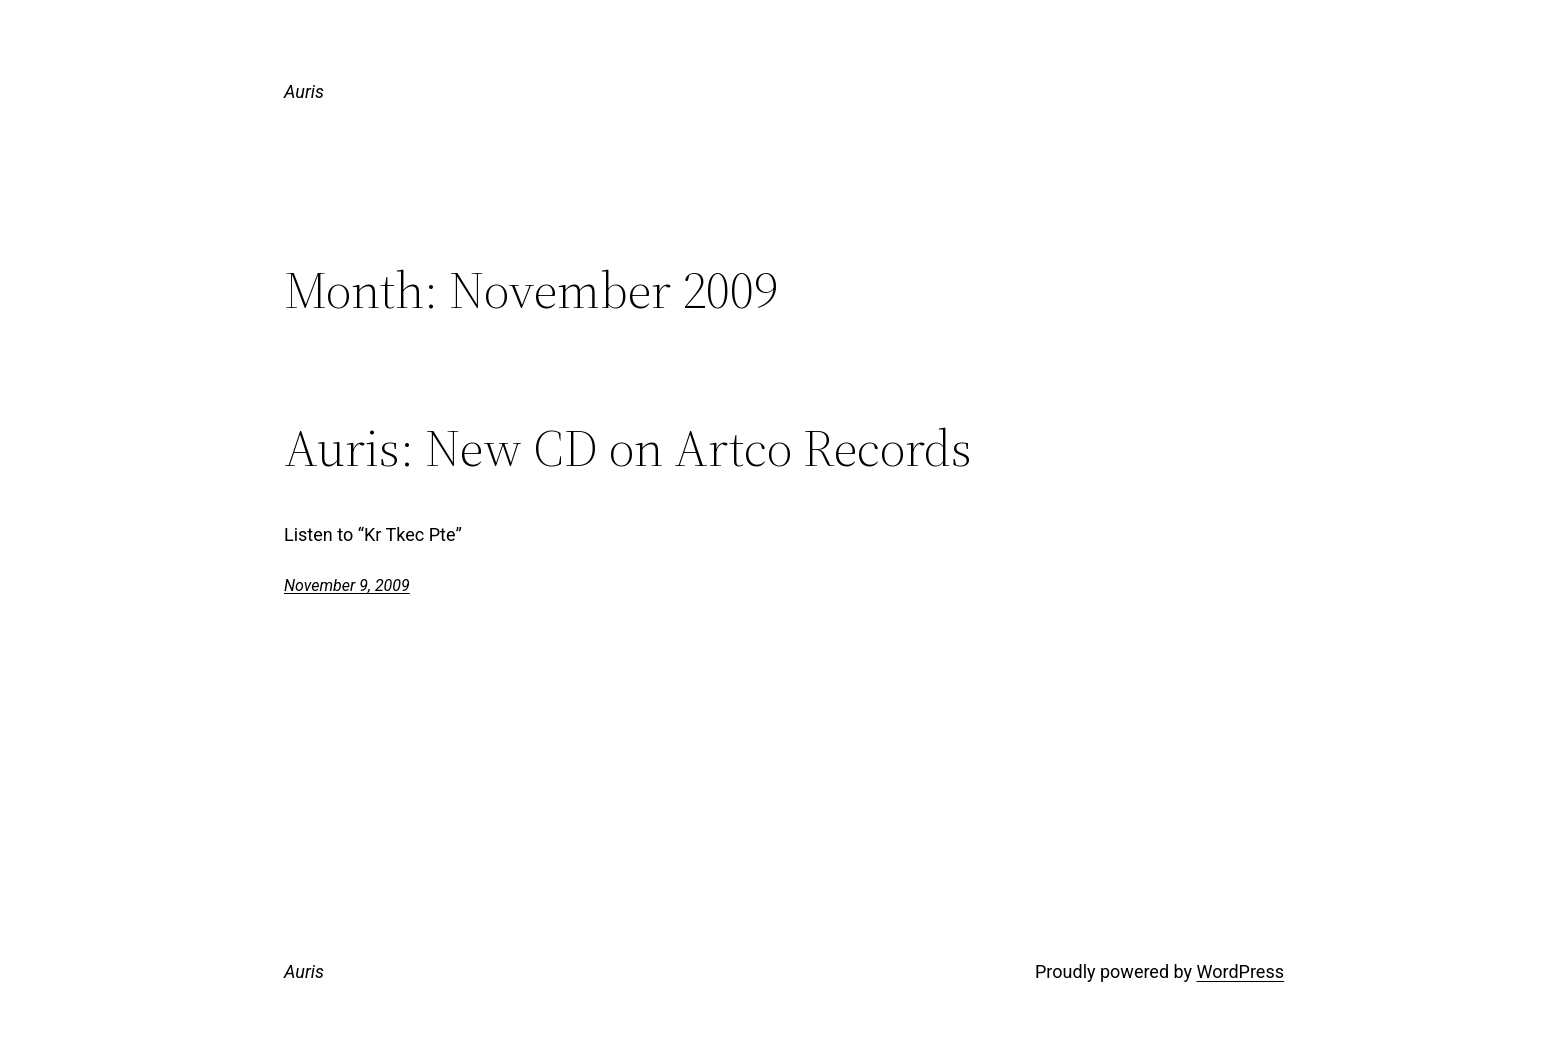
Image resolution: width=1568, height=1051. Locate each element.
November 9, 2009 (347, 585)
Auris (304, 91)
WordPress (1240, 971)
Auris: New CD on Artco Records (628, 448)
